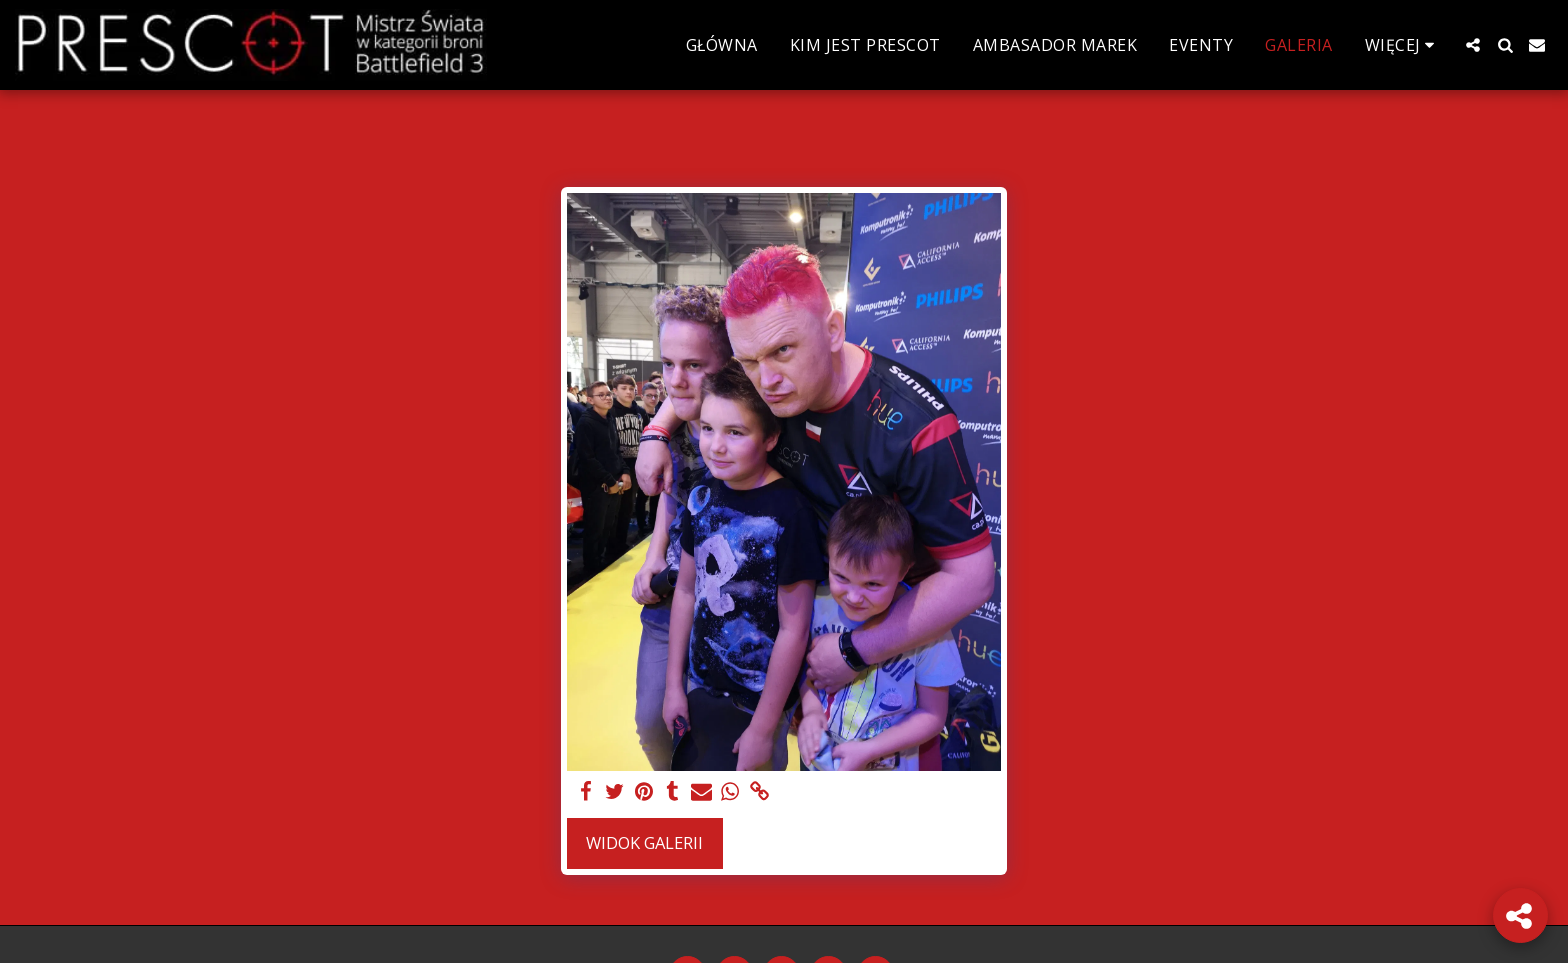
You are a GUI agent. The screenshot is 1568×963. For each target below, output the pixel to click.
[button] (1473, 45)
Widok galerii (644, 842)
